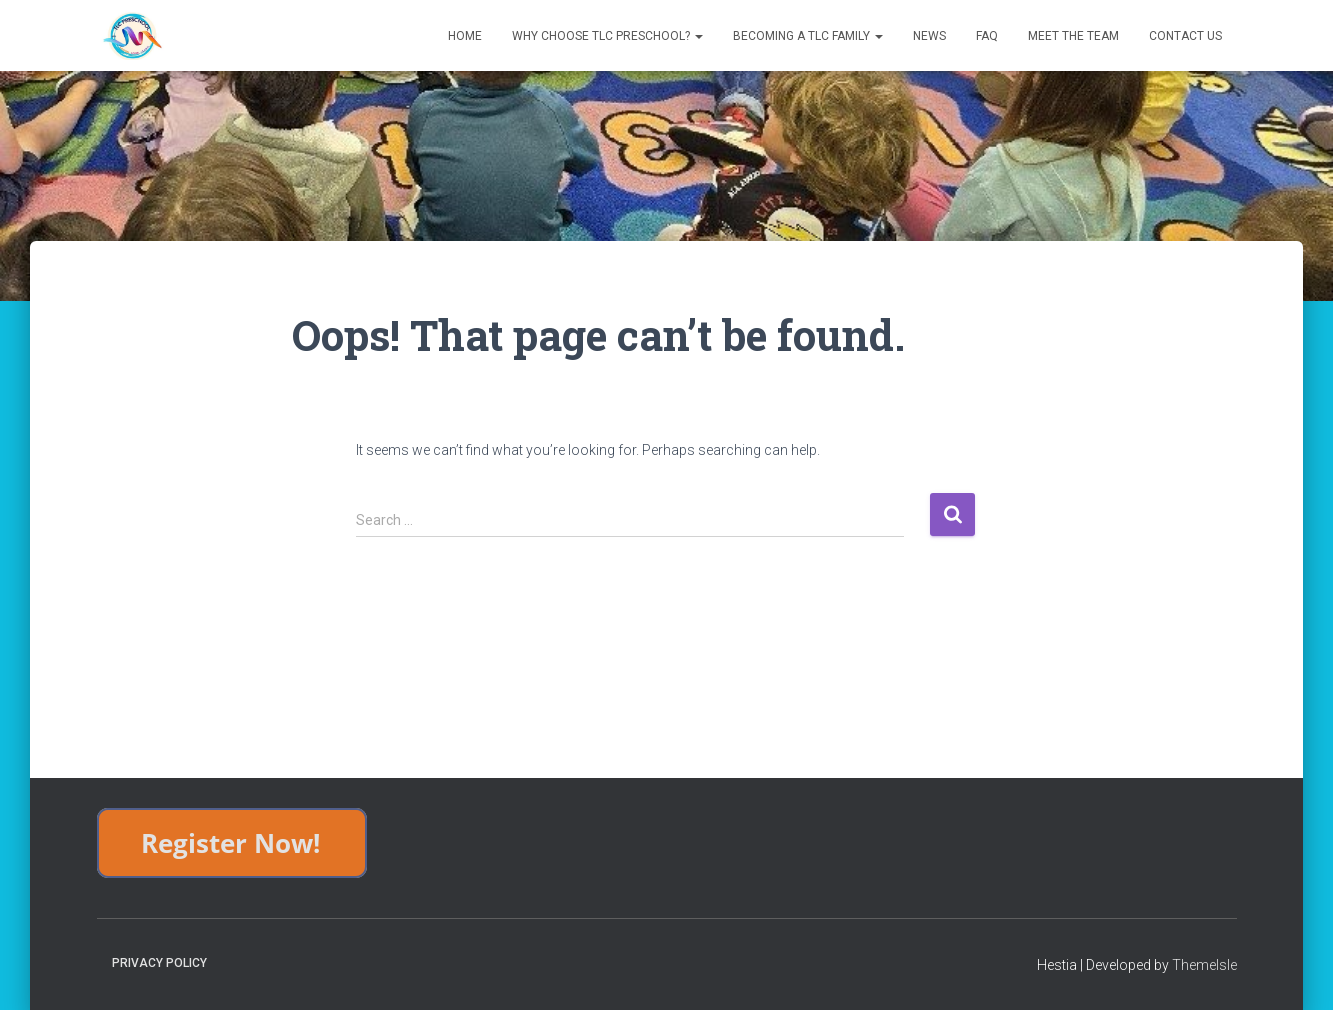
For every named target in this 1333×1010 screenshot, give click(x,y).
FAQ (987, 36)
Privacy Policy (159, 963)
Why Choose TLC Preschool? (607, 36)
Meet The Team (1073, 36)
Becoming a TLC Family (808, 36)
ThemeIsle (1204, 965)
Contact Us (1185, 36)
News (929, 36)
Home (465, 36)
